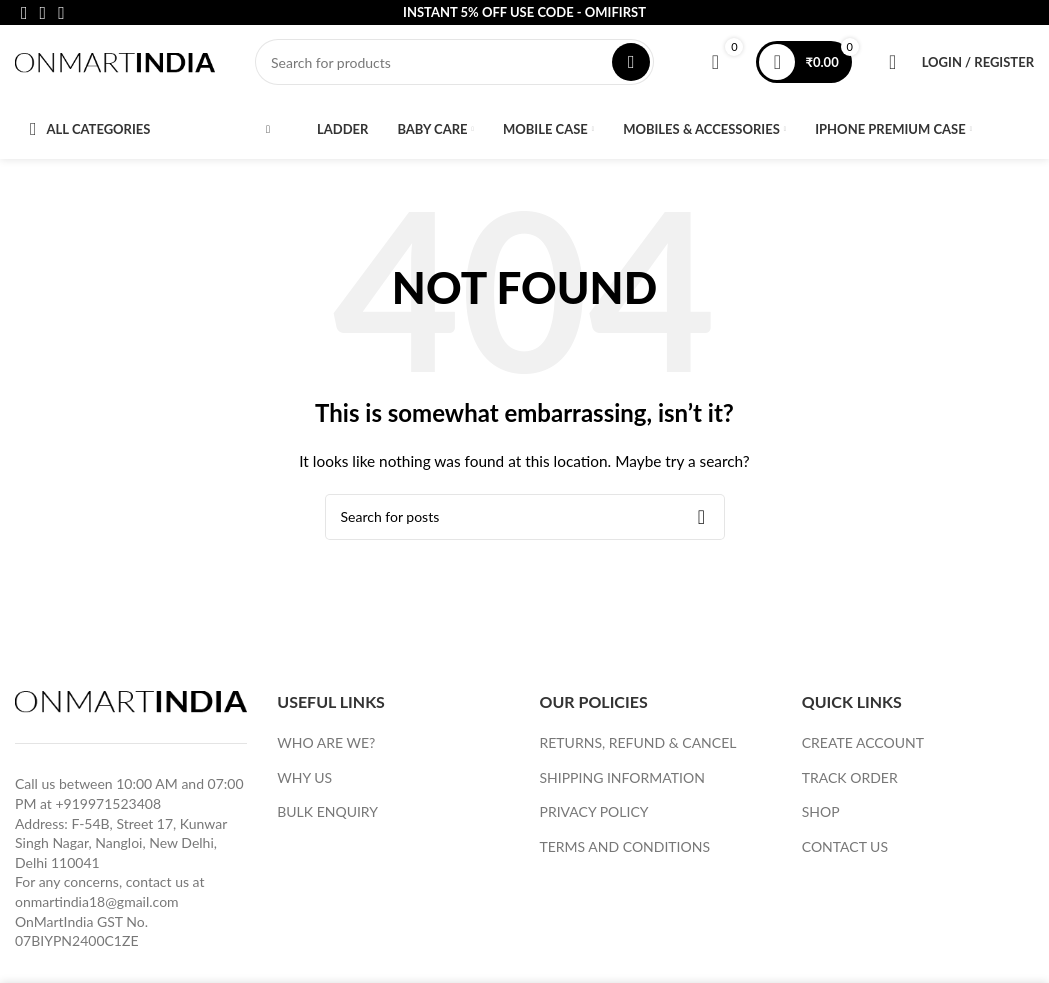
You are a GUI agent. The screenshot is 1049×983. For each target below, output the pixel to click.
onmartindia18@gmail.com (97, 907)
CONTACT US (845, 852)
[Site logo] (115, 63)
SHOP (821, 817)
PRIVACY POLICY (594, 817)
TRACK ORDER (850, 782)
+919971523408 (108, 809)
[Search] (454, 65)
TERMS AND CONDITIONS (625, 852)
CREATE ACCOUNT (863, 748)
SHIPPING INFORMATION (622, 782)
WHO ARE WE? (326, 748)
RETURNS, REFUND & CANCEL (638, 748)
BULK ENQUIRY (327, 817)
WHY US (304, 782)
